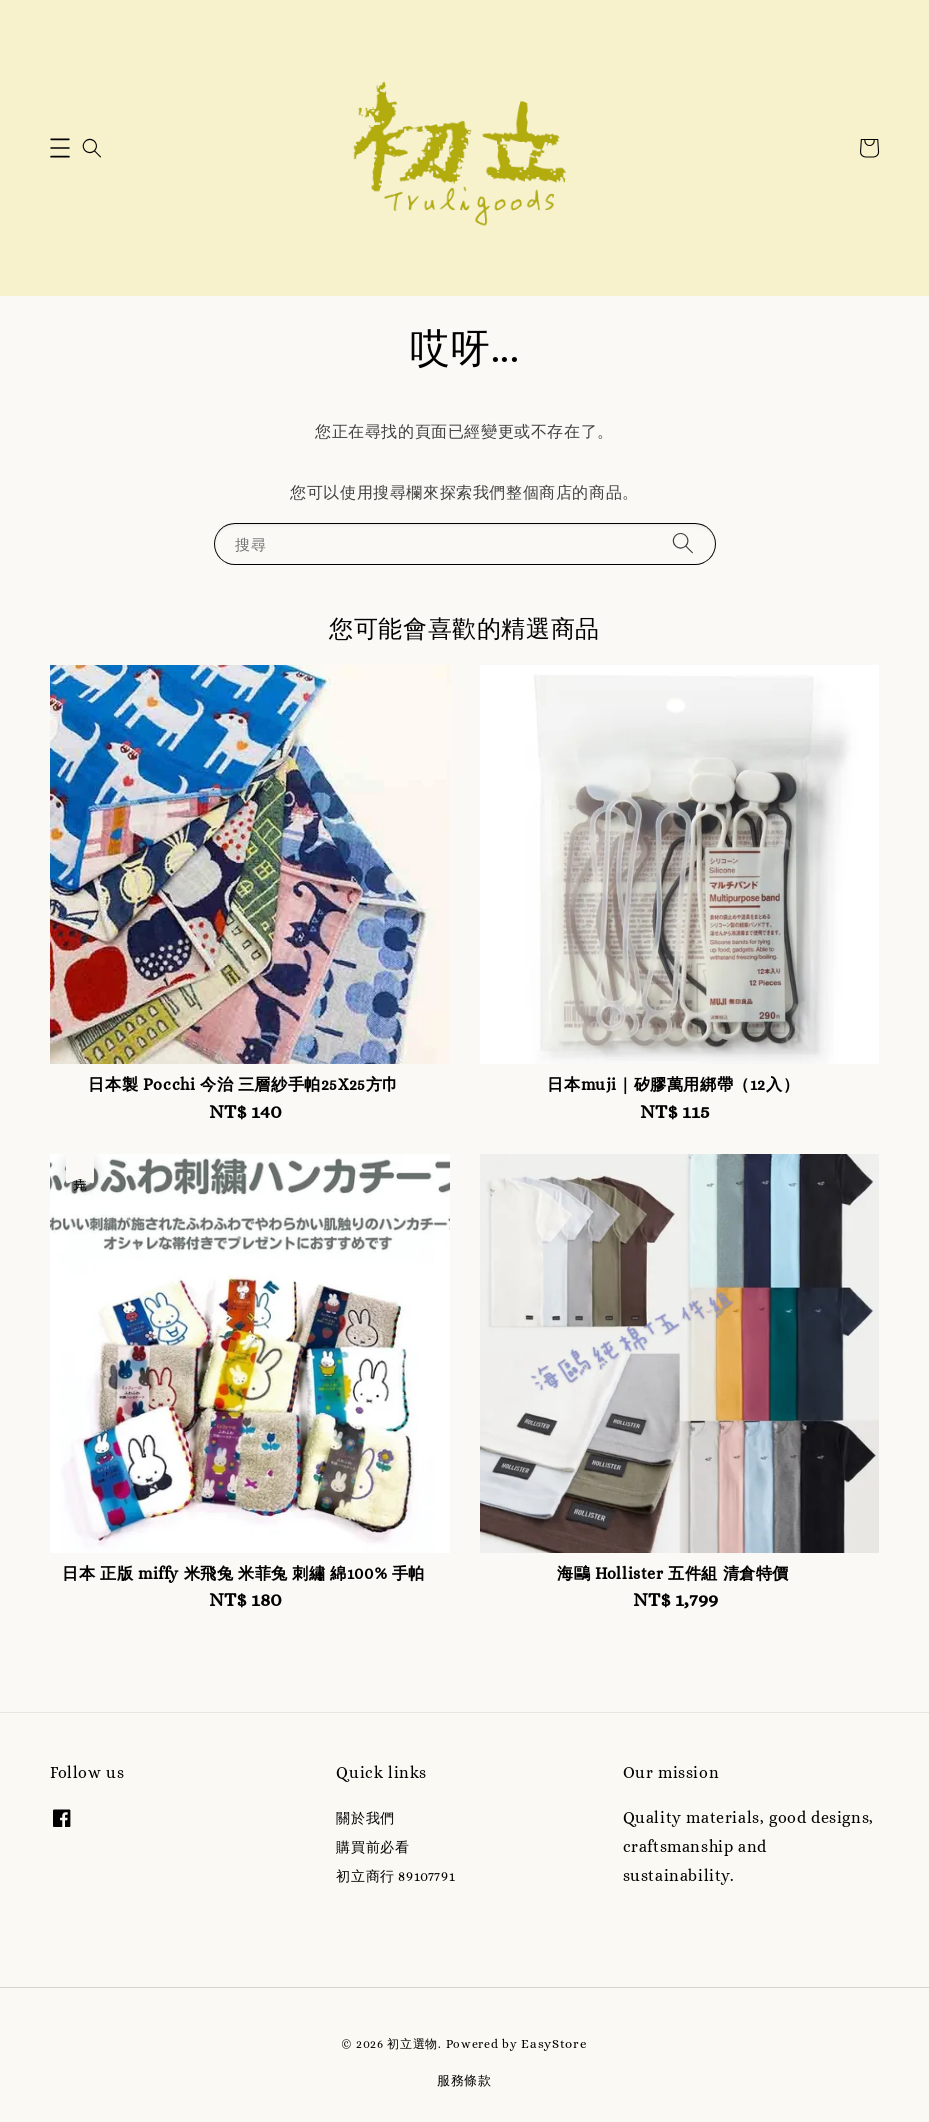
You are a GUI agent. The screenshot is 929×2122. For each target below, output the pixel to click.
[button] (60, 148)
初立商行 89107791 (395, 1876)
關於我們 (365, 1818)
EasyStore (554, 2043)
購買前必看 (372, 1847)
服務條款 (464, 2080)
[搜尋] (683, 543)
